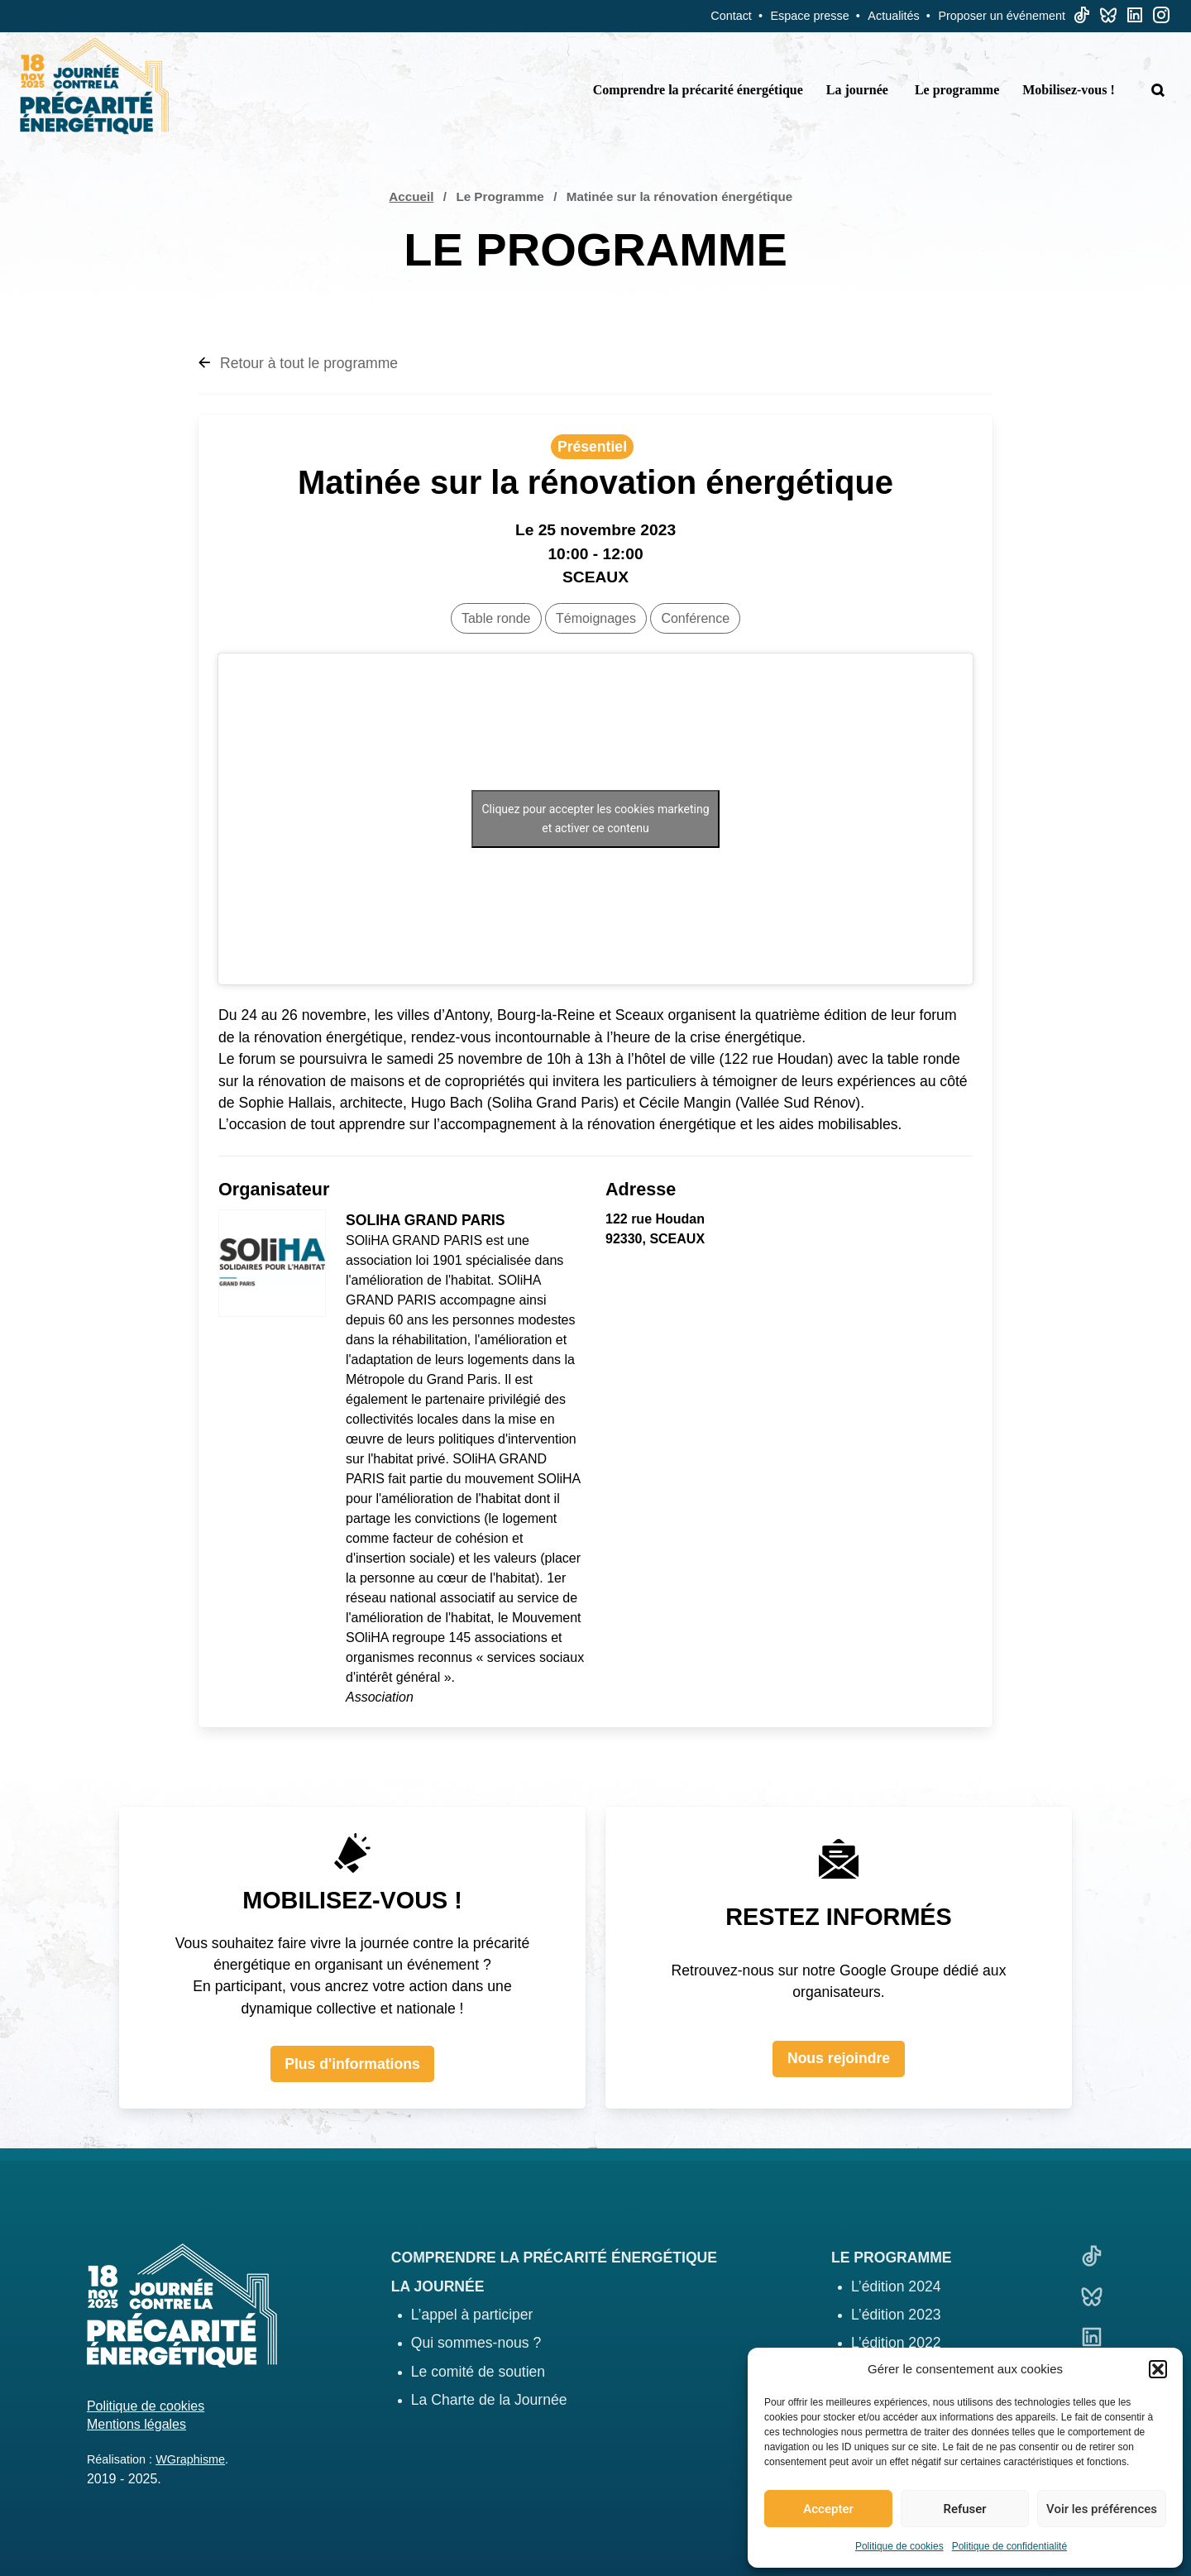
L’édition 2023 (896, 2314)
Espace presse (810, 15)
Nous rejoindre (838, 2058)
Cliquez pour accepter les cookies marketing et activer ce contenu (595, 818)
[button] (1158, 2369)
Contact (731, 15)
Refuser (964, 2509)
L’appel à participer (472, 2314)
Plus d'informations (352, 2064)
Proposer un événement (1001, 15)
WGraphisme (190, 2459)
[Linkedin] (1135, 19)
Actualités (893, 15)
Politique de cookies (899, 2546)
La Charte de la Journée (489, 2400)
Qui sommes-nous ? (476, 2342)
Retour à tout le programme (298, 363)
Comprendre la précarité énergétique (698, 90)
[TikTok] (1082, 19)
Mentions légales (136, 2424)
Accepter (828, 2509)
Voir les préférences (1101, 2509)
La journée (857, 90)
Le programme (957, 90)
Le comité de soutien (478, 2371)
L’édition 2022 (896, 2342)
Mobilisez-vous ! (1068, 90)
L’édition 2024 (896, 2286)
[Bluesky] (1108, 19)
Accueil (411, 196)
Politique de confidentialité (1009, 2546)
